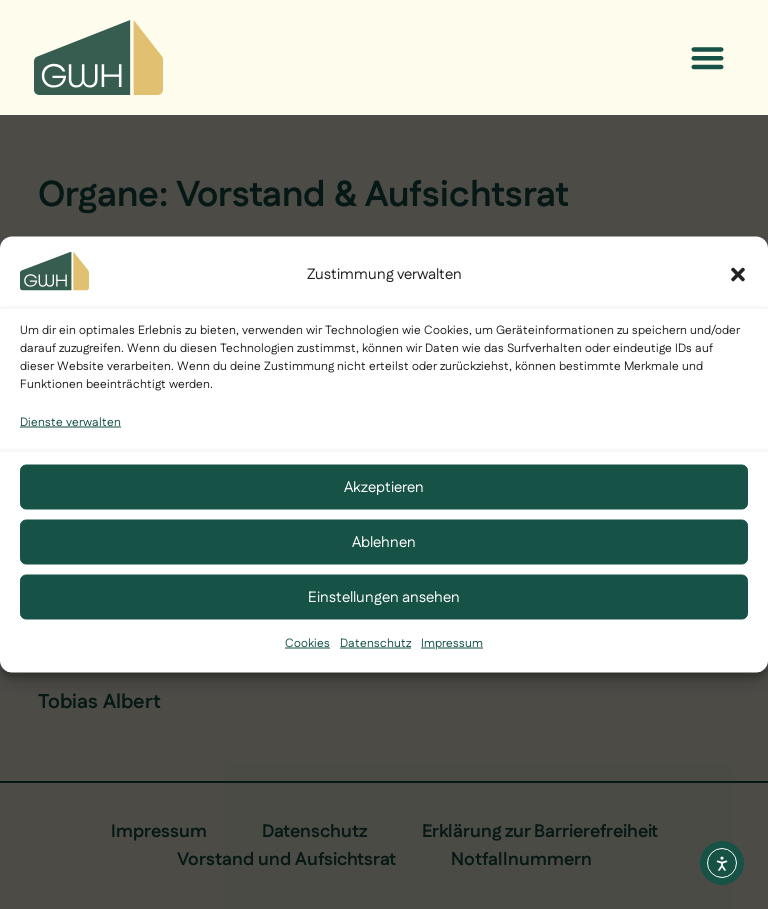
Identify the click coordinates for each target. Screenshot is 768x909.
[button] (738, 275)
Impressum (452, 643)
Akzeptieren (384, 486)
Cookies (307, 643)
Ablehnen (384, 541)
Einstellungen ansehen (384, 596)
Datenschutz (375, 643)
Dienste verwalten (70, 422)
